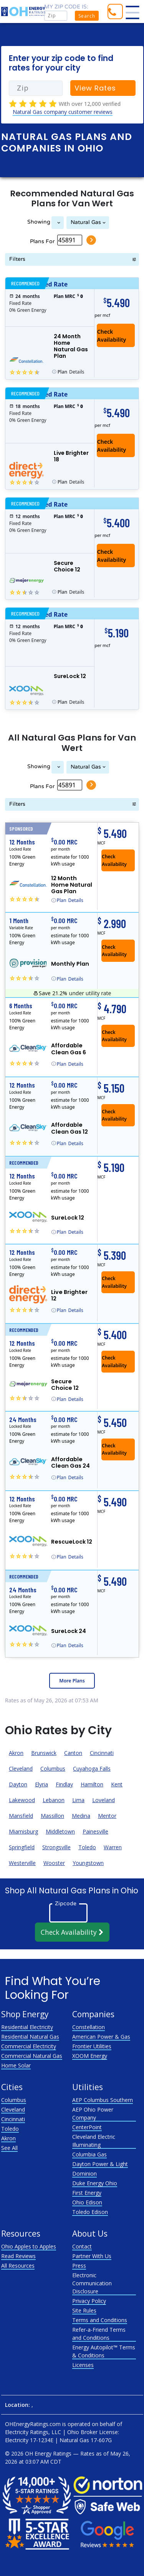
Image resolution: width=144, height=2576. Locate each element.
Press (79, 2265)
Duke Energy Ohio (94, 2183)
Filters (17, 259)
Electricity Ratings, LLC (33, 2432)
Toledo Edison (90, 2212)
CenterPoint (87, 2127)
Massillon (52, 1815)
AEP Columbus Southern (102, 2100)
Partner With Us (91, 2256)
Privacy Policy (89, 2300)
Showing (38, 222)
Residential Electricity (27, 2027)
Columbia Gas (89, 2154)
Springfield (22, 1847)
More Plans (71, 1680)
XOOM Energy (89, 2055)
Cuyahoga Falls (92, 1768)
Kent (116, 1784)
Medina (81, 1815)
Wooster (54, 1863)
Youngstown (88, 1863)
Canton (73, 1752)
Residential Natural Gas (30, 2036)
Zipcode (65, 1903)
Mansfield (21, 1815)
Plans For (42, 241)
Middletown (60, 1831)
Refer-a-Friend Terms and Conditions (99, 2333)
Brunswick (43, 1752)
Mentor (107, 1815)
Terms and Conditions (99, 2320)
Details (71, 372)
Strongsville (56, 1847)
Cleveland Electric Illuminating (93, 2140)
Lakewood (22, 1800)
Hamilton (92, 1784)
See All (9, 2147)
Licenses (83, 2365)
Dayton (18, 1784)
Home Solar (16, 2065)
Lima (78, 1800)
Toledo (87, 1847)
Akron (16, 1752)
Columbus (52, 1768)
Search (86, 16)
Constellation (88, 2027)
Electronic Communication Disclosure (92, 2283)
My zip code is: (66, 6)
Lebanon (54, 1800)
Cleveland (21, 1768)
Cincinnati (102, 1752)
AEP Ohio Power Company (92, 2113)
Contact (82, 2246)
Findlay (64, 1784)
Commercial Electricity (28, 2046)
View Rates (95, 88)
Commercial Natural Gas (31, 2055)
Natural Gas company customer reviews (63, 111)
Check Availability (72, 1932)
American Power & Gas (101, 2036)
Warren (113, 1847)
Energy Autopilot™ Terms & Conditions (103, 2351)
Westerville (22, 1863)
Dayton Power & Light (100, 2164)
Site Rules (84, 2310)
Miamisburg (23, 1831)
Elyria (41, 1784)
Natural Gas (86, 222)
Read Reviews (18, 2256)
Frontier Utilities (91, 2046)
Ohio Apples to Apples (28, 2246)
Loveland (103, 1800)
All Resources (18, 2265)
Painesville (95, 1831)
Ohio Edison (87, 2202)
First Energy (86, 2192)
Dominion (84, 2173)
